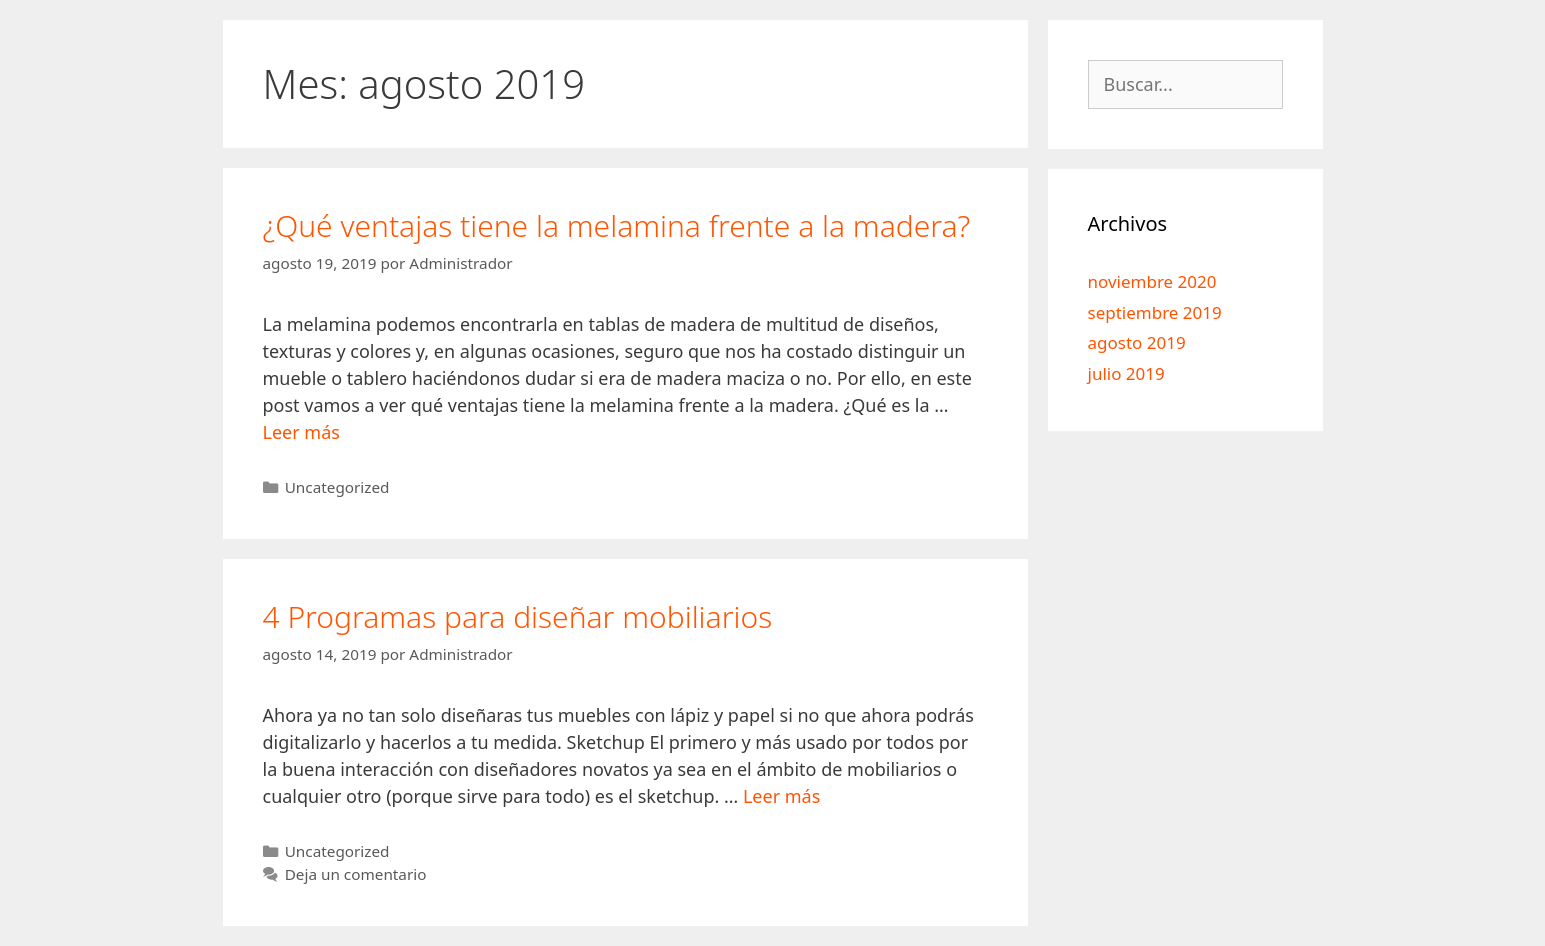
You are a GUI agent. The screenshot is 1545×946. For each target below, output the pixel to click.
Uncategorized (337, 487)
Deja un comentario (356, 874)
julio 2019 (1126, 373)
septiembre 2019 (1155, 312)
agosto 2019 (1137, 342)
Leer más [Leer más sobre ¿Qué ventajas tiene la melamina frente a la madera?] (301, 432)
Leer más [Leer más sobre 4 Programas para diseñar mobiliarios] (781, 796)
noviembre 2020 (1152, 281)
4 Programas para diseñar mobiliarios (518, 616)
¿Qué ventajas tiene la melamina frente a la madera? (617, 225)
